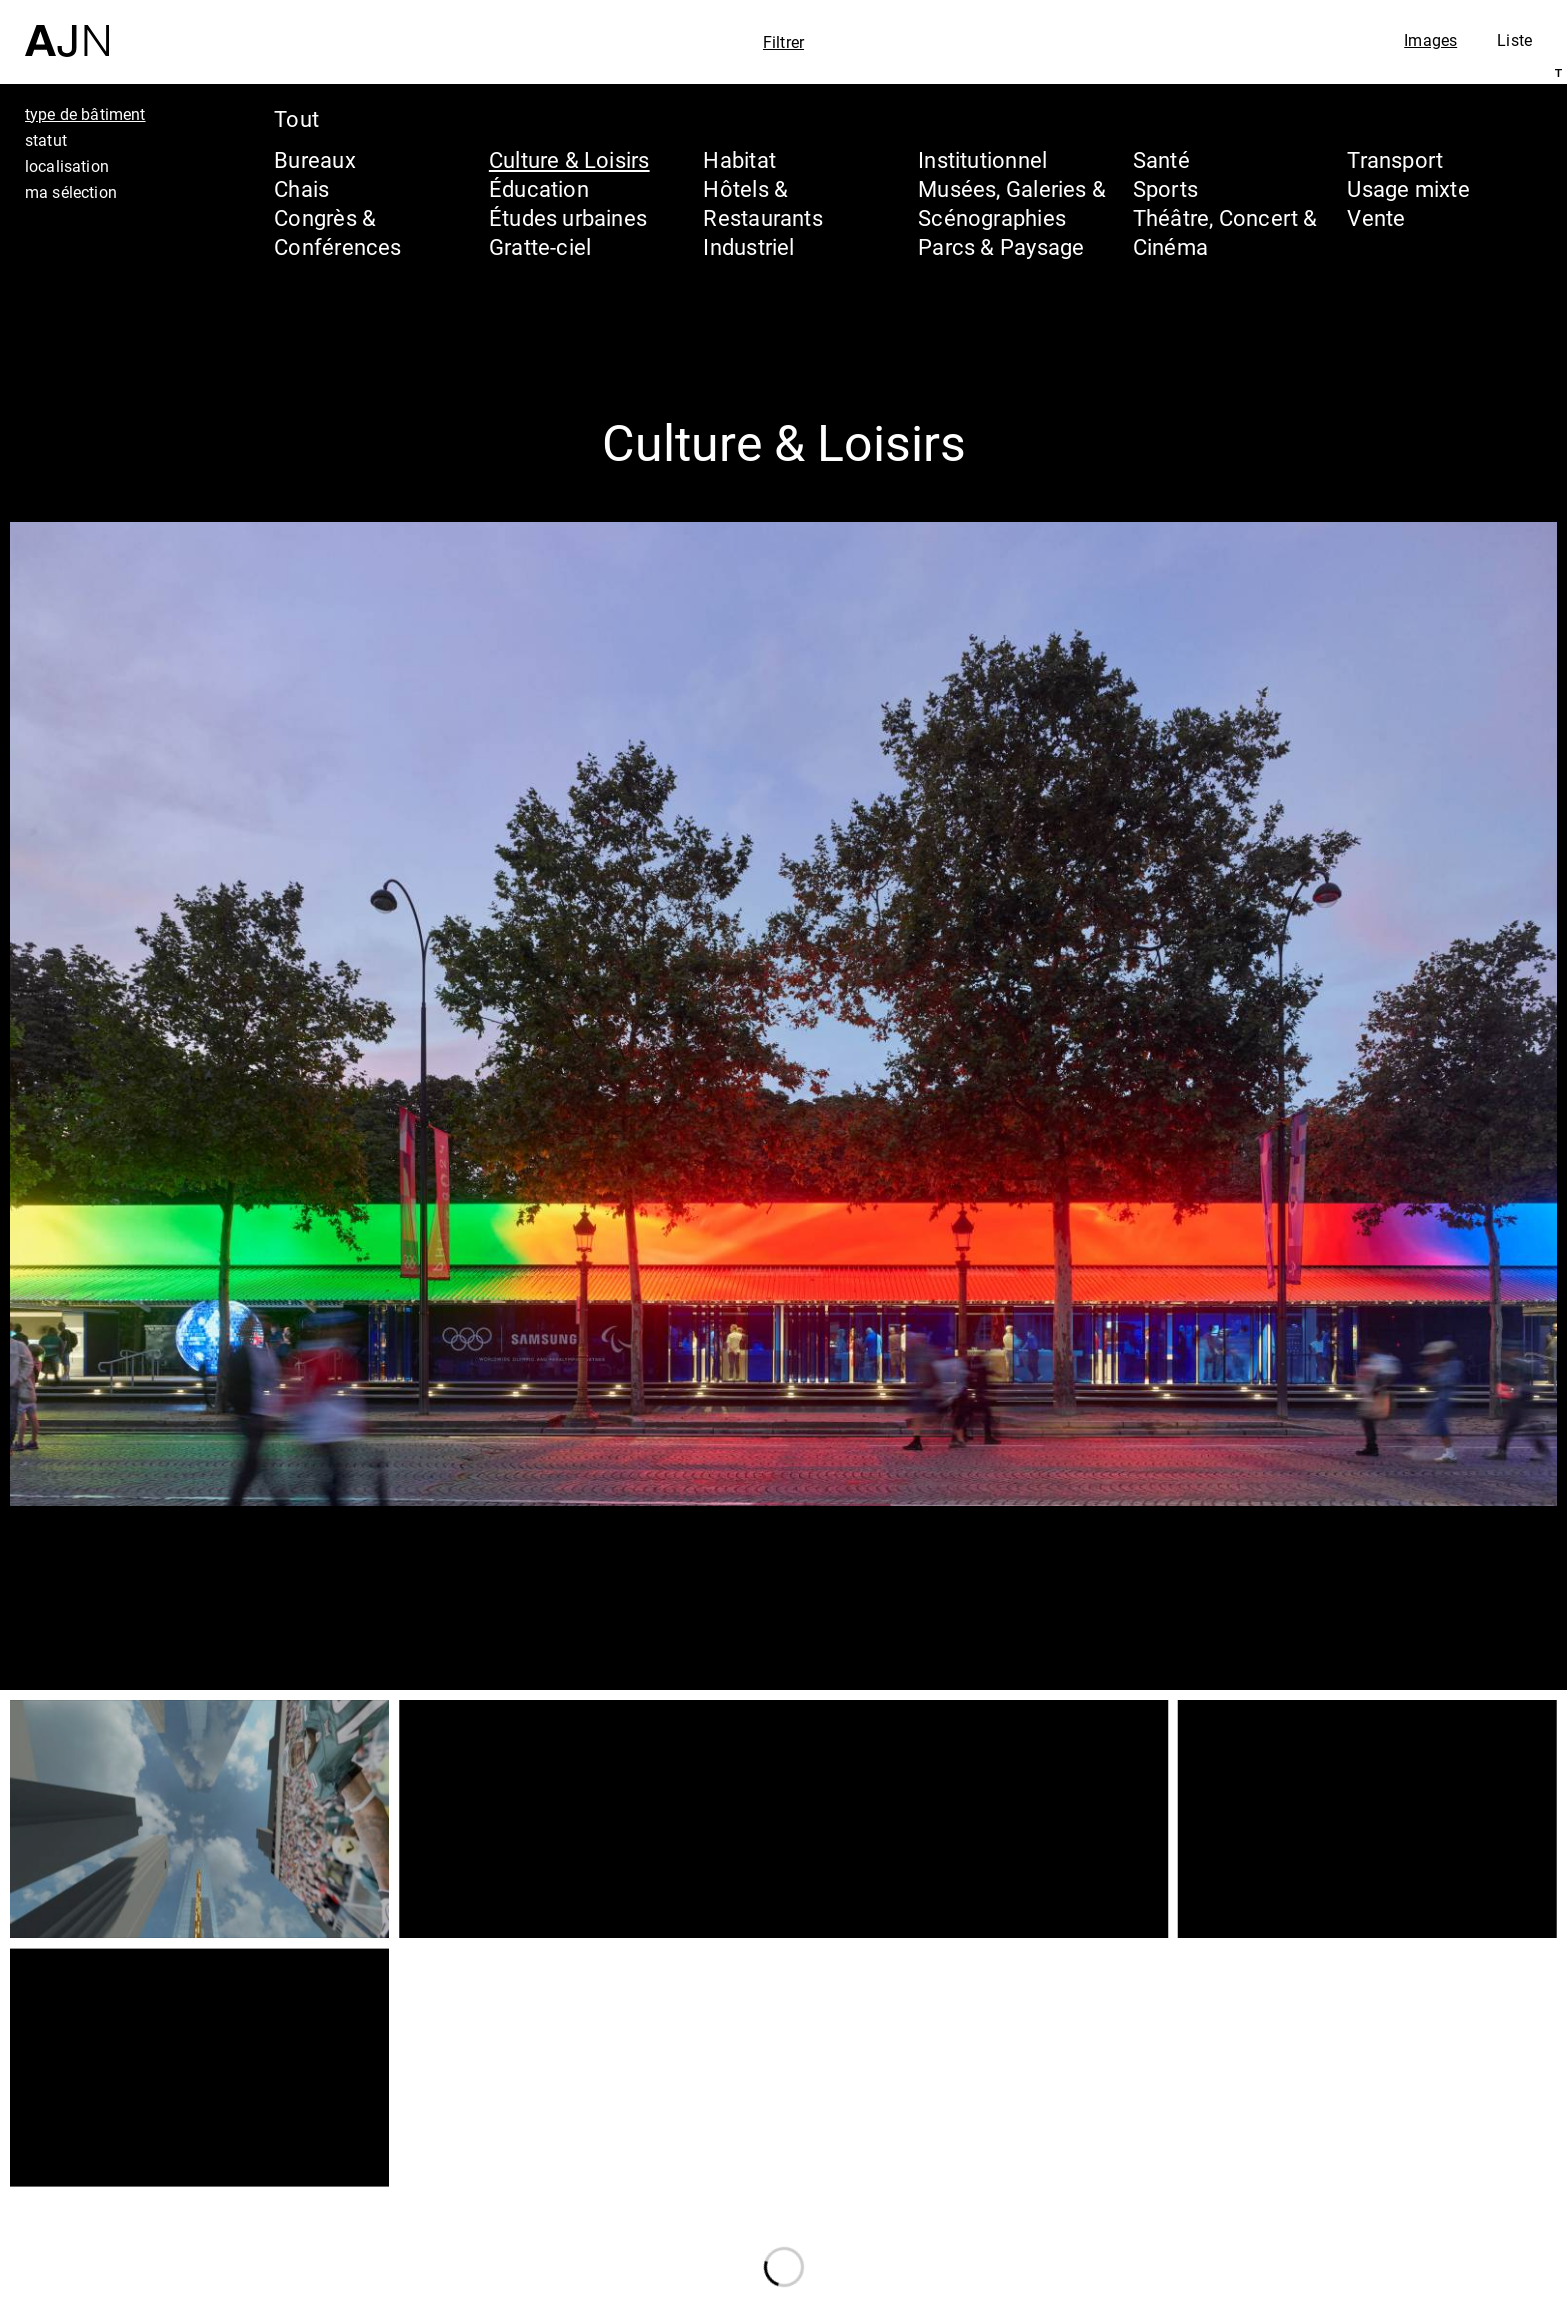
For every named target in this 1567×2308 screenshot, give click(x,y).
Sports (1165, 188)
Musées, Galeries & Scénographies (1012, 203)
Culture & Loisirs (569, 159)
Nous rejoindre (1360, 2289)
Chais (301, 188)
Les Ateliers (1392, 2164)
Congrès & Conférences (337, 232)
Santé (1161, 159)
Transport (1395, 159)
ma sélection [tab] (71, 192)
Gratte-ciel (540, 246)
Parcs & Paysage (1001, 246)
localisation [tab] (67, 166)
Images (1430, 40)
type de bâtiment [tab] (85, 114)
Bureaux (315, 159)
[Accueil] (67, 28)
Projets (1360, 2202)
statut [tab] (46, 140)
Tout (296, 118)
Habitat (739, 159)
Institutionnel (982, 159)
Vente (1376, 217)
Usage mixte (1408, 188)
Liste (1514, 40)
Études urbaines (568, 217)
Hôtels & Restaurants (762, 203)
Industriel (748, 246)
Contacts (1373, 2240)
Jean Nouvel (1396, 2126)
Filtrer (783, 42)
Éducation (539, 188)
